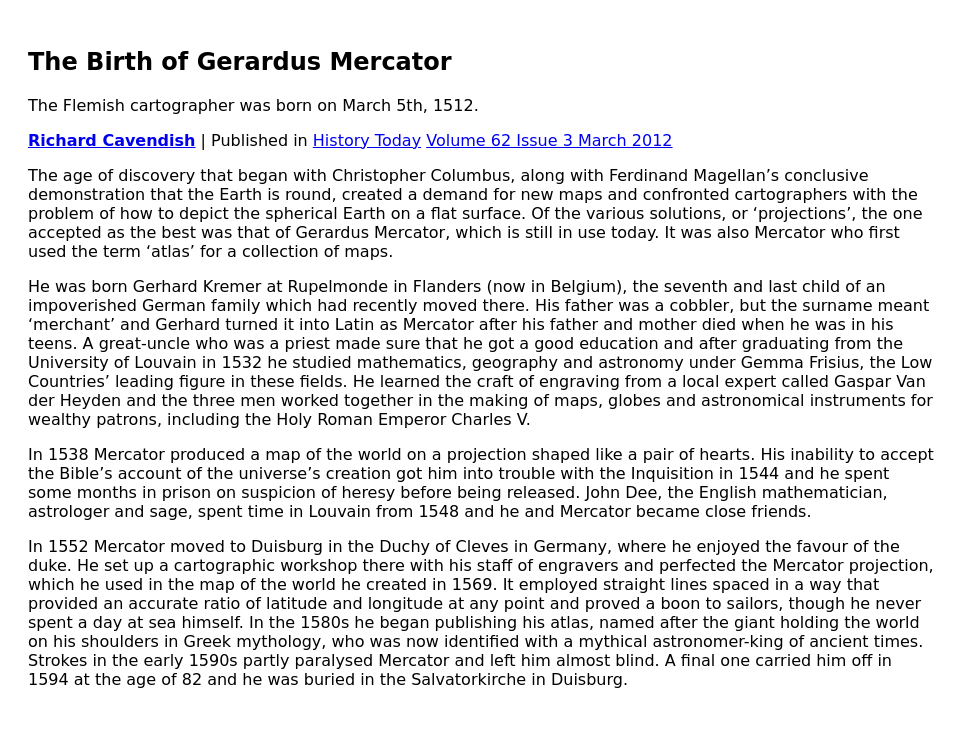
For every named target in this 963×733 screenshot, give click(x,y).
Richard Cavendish (111, 140)
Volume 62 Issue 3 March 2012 (549, 140)
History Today (367, 140)
